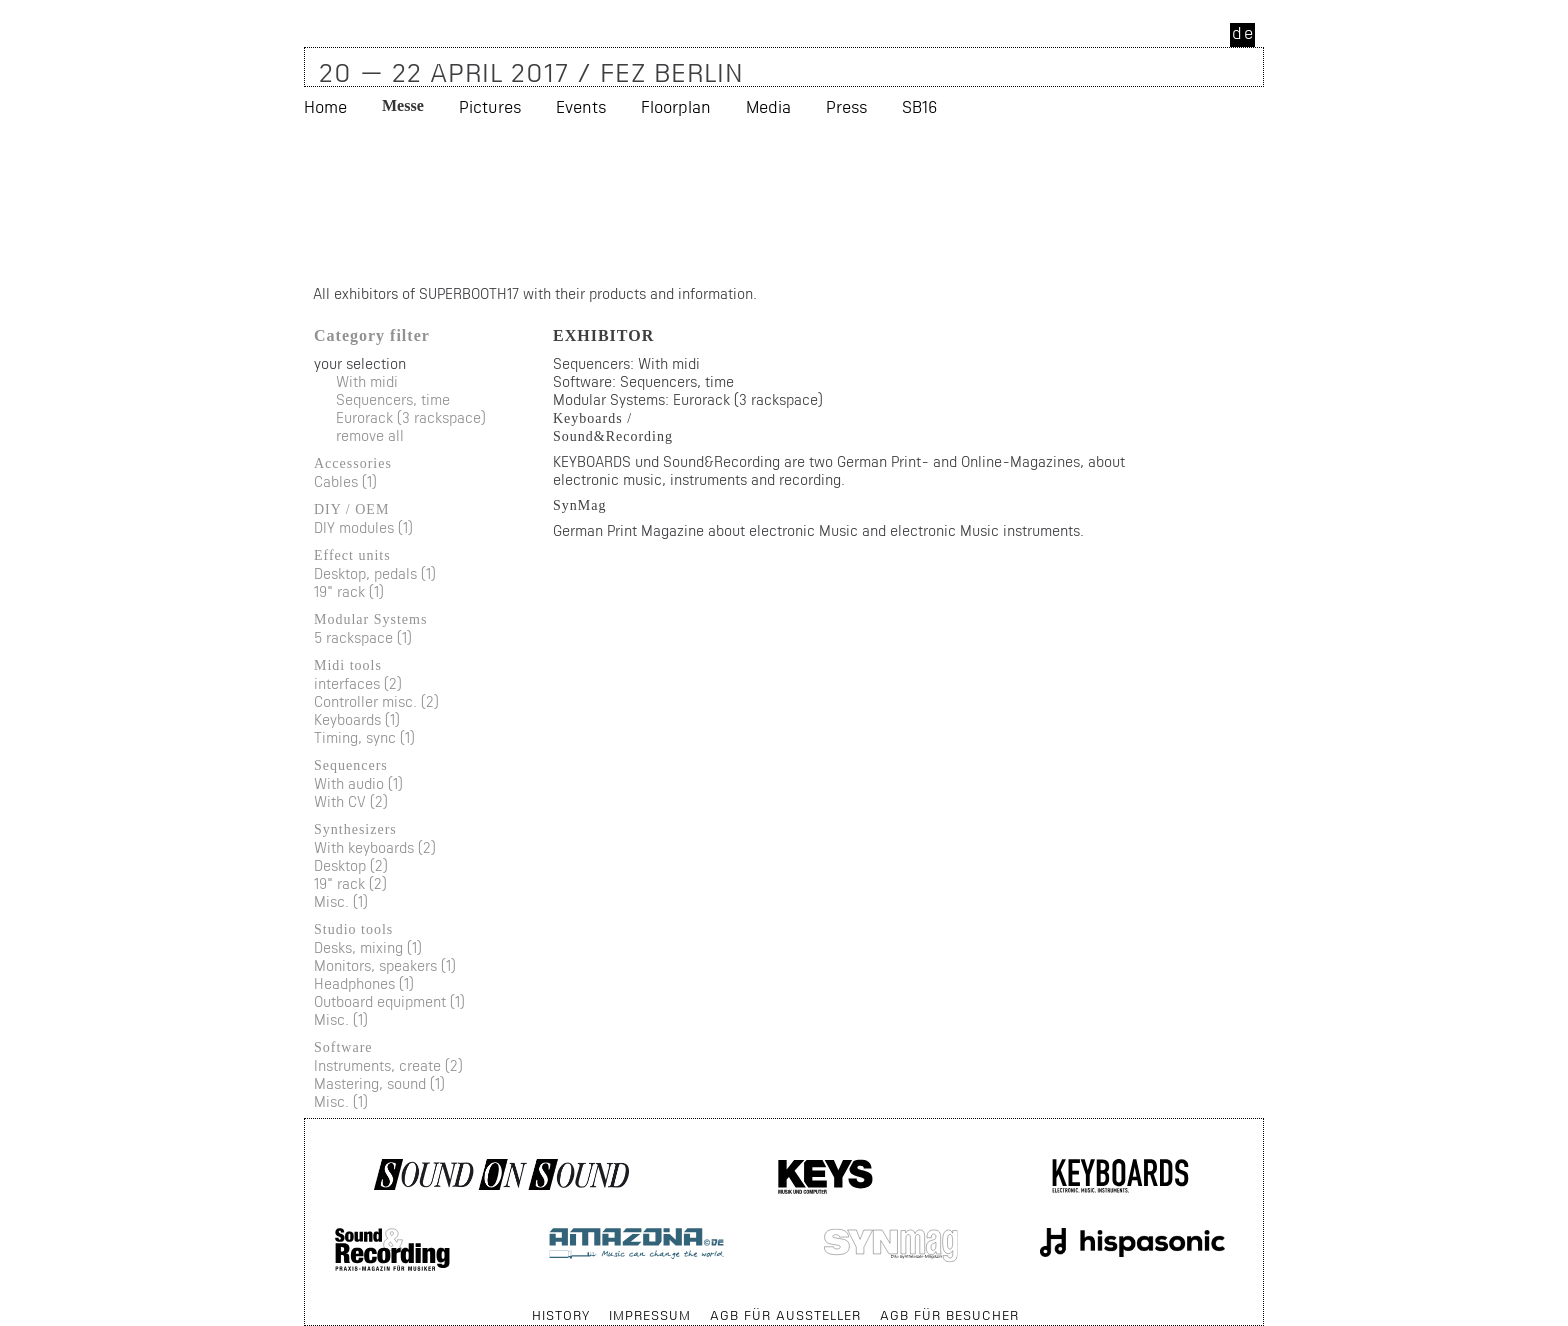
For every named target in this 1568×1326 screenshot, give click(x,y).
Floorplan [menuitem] (676, 106)
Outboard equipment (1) (389, 1001)
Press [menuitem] (846, 106)
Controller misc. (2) (376, 701)
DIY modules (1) (363, 527)
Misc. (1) (341, 901)
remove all (370, 435)
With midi (367, 381)
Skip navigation (305, 1305)
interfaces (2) (358, 683)
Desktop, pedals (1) (375, 573)
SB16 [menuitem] (919, 106)
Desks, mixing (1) (368, 947)
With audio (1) (358, 783)
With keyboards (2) (375, 847)
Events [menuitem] (581, 106)
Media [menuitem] (768, 106)
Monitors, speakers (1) (385, 965)
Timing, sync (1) (364, 737)
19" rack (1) (349, 591)
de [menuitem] (1243, 32)
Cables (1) (345, 481)
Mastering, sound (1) (379, 1083)
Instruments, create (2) (388, 1065)
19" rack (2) (350, 883)
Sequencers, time (393, 399)
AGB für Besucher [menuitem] (949, 1315)
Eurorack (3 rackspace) (411, 417)
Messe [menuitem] (403, 105)
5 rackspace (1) (363, 637)
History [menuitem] (561, 1315)
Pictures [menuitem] (490, 106)
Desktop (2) (351, 865)
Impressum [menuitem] (650, 1315)
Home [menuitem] (325, 106)
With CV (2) (351, 801)
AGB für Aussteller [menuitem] (785, 1315)
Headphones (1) (364, 983)
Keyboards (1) (357, 719)
